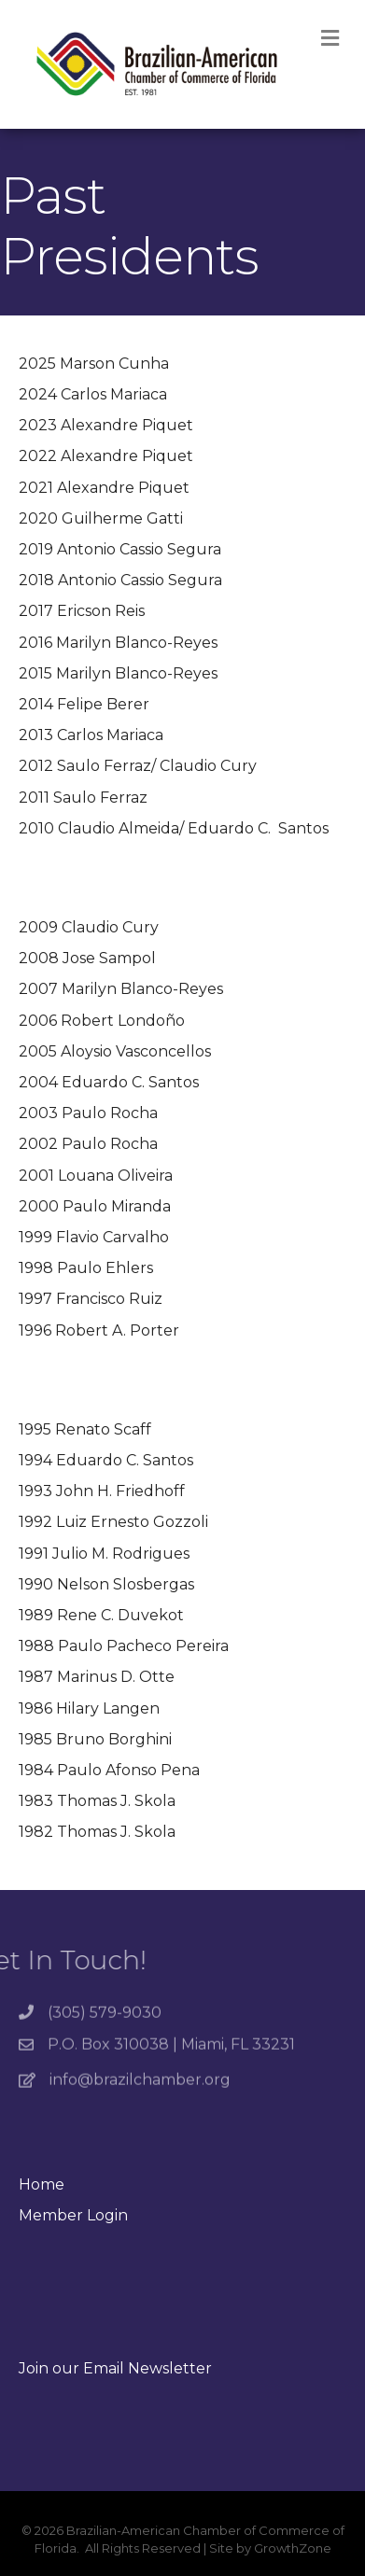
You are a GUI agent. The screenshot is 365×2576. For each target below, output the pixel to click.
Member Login (73, 2215)
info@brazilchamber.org (140, 2088)
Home (41, 2184)
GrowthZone (292, 2548)
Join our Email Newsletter (115, 2368)
